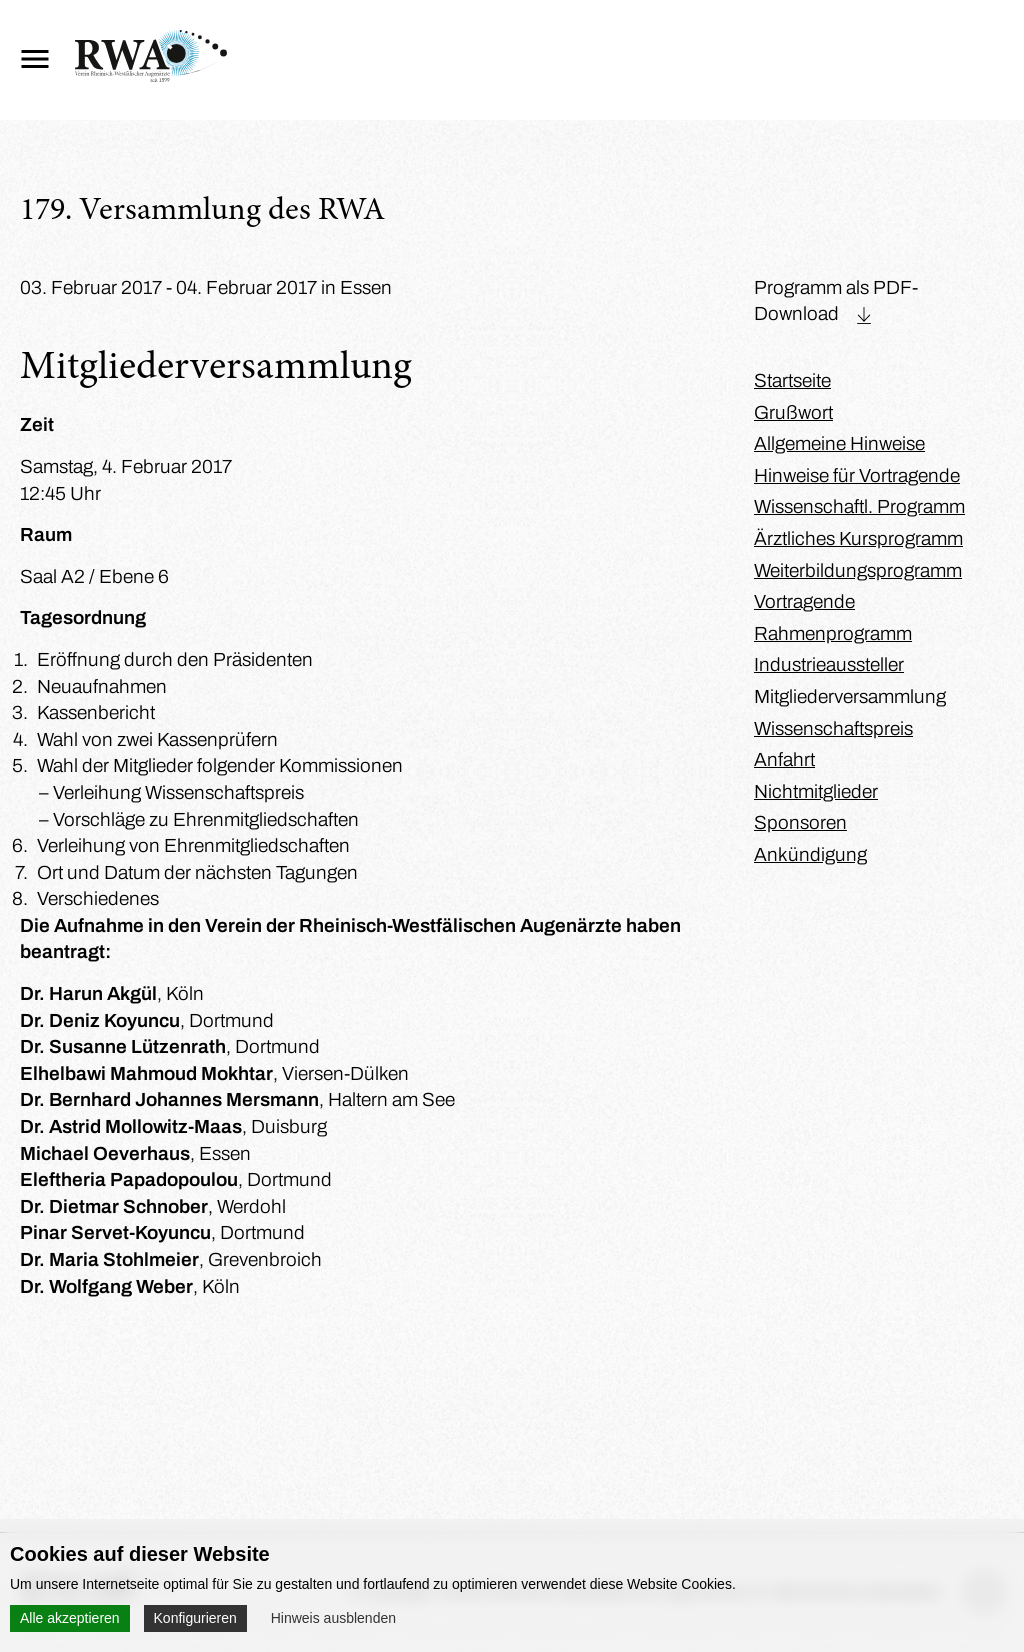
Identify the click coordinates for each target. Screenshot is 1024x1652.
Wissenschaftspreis (833, 728)
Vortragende (804, 601)
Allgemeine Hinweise (839, 443)
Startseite (792, 380)
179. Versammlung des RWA (202, 212)
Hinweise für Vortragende (857, 475)
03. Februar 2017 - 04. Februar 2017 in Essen (206, 287)
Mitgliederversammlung (850, 696)
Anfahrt (784, 759)
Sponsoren (800, 822)
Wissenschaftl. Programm (859, 506)
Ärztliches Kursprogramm (858, 538)
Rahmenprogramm (833, 633)
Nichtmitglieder (816, 791)
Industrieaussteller (829, 664)
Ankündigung (810, 854)
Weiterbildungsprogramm (858, 570)
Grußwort (793, 412)
